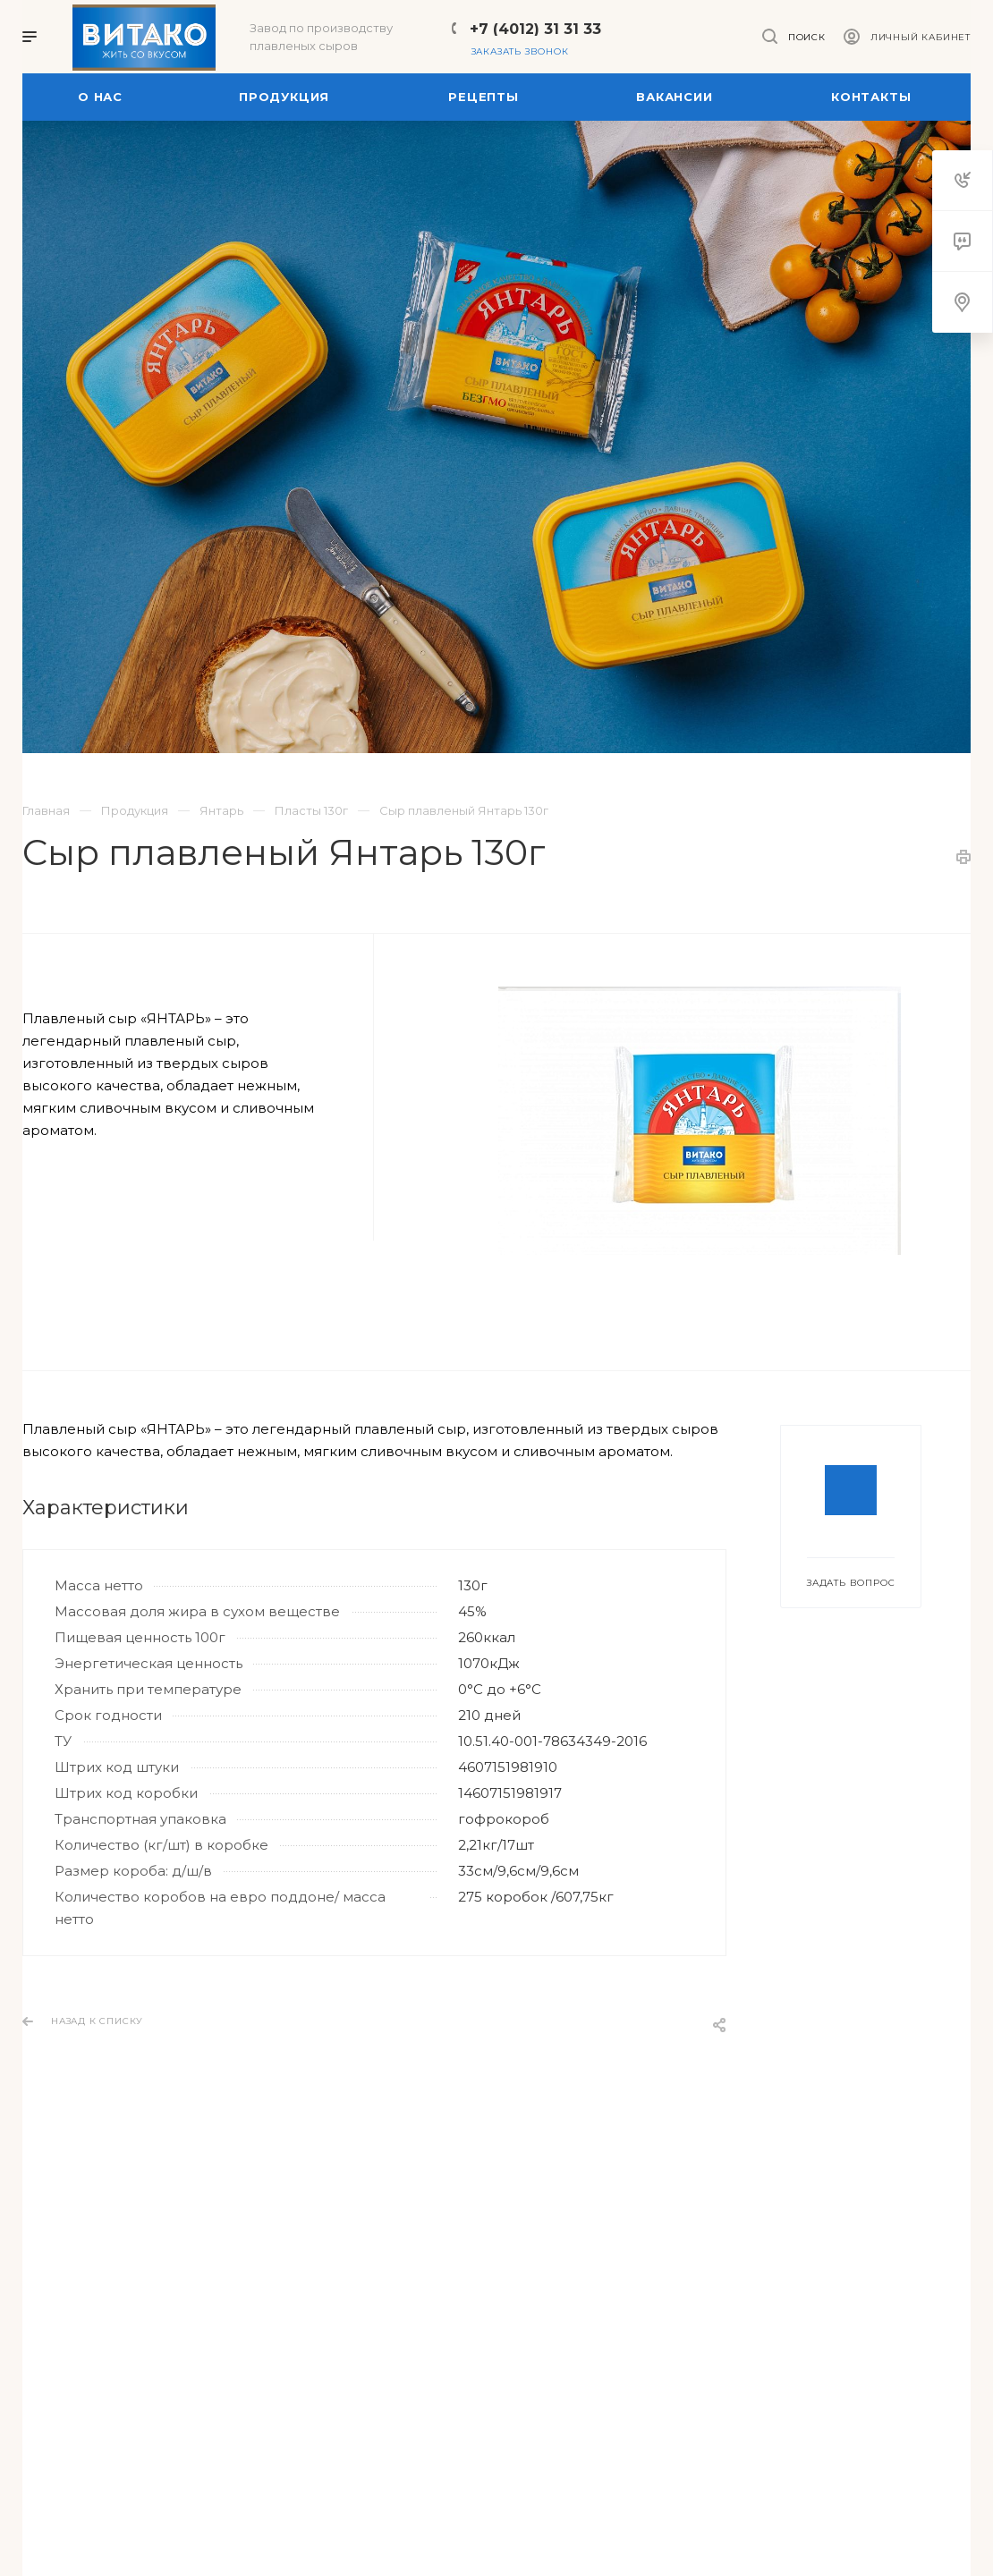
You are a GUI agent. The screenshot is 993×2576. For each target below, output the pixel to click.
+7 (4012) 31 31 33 (535, 29)
